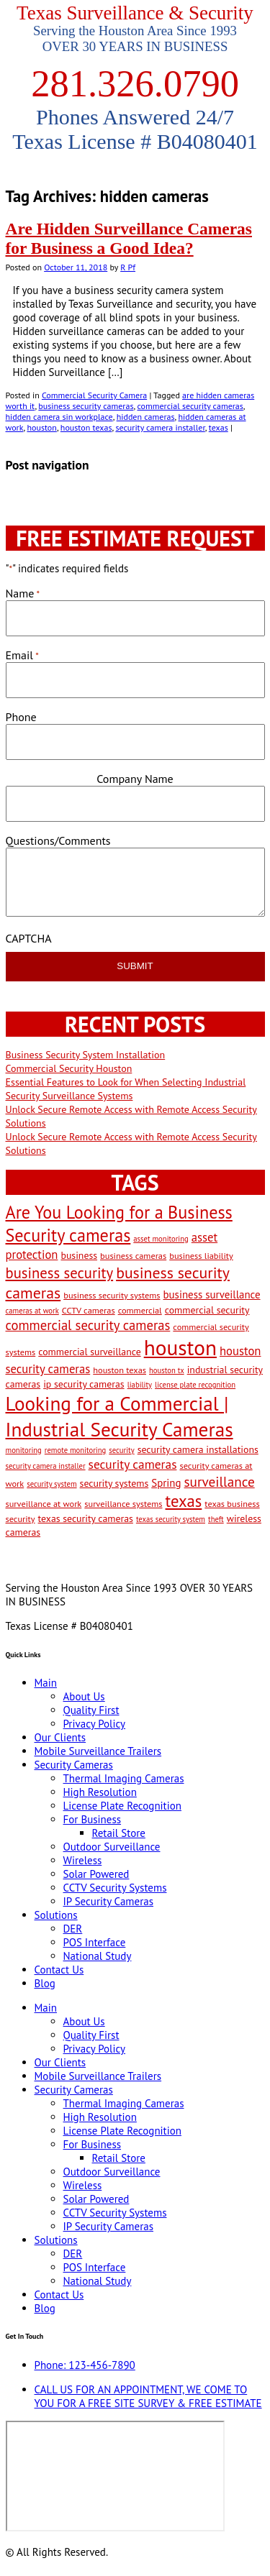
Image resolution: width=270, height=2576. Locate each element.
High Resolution (100, 1792)
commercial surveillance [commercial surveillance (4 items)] (89, 1351)
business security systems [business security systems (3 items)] (111, 1295)
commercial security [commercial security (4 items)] (207, 1309)
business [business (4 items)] (78, 1255)
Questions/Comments (58, 840)
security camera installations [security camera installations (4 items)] (198, 1449)
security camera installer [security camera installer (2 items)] (46, 1466)
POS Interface (94, 1942)
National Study (97, 1956)
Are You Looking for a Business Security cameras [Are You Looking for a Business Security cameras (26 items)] (119, 1224)
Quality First (91, 1710)
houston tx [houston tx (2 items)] (166, 1370)
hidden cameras (146, 416)
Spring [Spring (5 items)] (166, 1483)
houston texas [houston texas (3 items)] (119, 1369)
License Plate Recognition (122, 1805)
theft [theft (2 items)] (216, 1519)
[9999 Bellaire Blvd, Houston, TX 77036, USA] (115, 2476)
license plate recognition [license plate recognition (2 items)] (195, 1385)
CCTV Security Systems (115, 1887)
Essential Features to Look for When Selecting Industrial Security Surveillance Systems (126, 1089)
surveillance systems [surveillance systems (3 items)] (123, 1503)
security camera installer (159, 427)
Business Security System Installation (86, 1054)
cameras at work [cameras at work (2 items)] (32, 1311)
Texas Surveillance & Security (135, 13)
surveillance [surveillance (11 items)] (219, 1481)
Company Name (134, 778)
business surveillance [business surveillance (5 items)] (211, 1294)
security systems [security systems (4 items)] (114, 1483)
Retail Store (118, 1833)
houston (41, 427)
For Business (92, 1819)
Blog (45, 1983)
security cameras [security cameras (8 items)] (133, 1464)
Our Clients (60, 1737)
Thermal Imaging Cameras (123, 1778)
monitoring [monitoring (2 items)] (24, 1450)
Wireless (82, 1860)
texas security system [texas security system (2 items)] (170, 1519)
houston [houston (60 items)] (180, 1347)
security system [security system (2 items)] (51, 1484)
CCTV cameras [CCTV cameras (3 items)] (88, 1310)
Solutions (56, 1915)
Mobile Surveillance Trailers (98, 1751)
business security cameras (85, 405)
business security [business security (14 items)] (60, 1273)
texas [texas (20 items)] (184, 1500)
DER (73, 1928)
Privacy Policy (94, 1724)
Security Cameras (74, 1764)
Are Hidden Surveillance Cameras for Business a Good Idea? (129, 238)
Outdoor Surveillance (112, 1846)
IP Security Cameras (108, 1901)
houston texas (86, 427)
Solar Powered (96, 1874)
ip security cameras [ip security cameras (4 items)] (83, 1384)
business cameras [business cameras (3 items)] (133, 1255)
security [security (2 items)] (121, 1450)
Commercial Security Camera (94, 395)
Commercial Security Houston (69, 1068)
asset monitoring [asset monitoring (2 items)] (160, 1239)
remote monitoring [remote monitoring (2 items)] (75, 1450)
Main (46, 1683)
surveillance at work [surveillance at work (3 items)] (44, 1503)
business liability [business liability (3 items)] (201, 1255)
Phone (21, 717)
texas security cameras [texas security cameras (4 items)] (85, 1518)
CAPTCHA (29, 938)
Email (22, 655)
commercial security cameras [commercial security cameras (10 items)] (88, 1325)
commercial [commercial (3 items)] (140, 1310)
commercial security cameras (190, 405)
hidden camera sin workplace (59, 416)
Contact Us (59, 1969)
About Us (84, 1696)
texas (218, 427)
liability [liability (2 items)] (139, 1385)
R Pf (127, 267)
